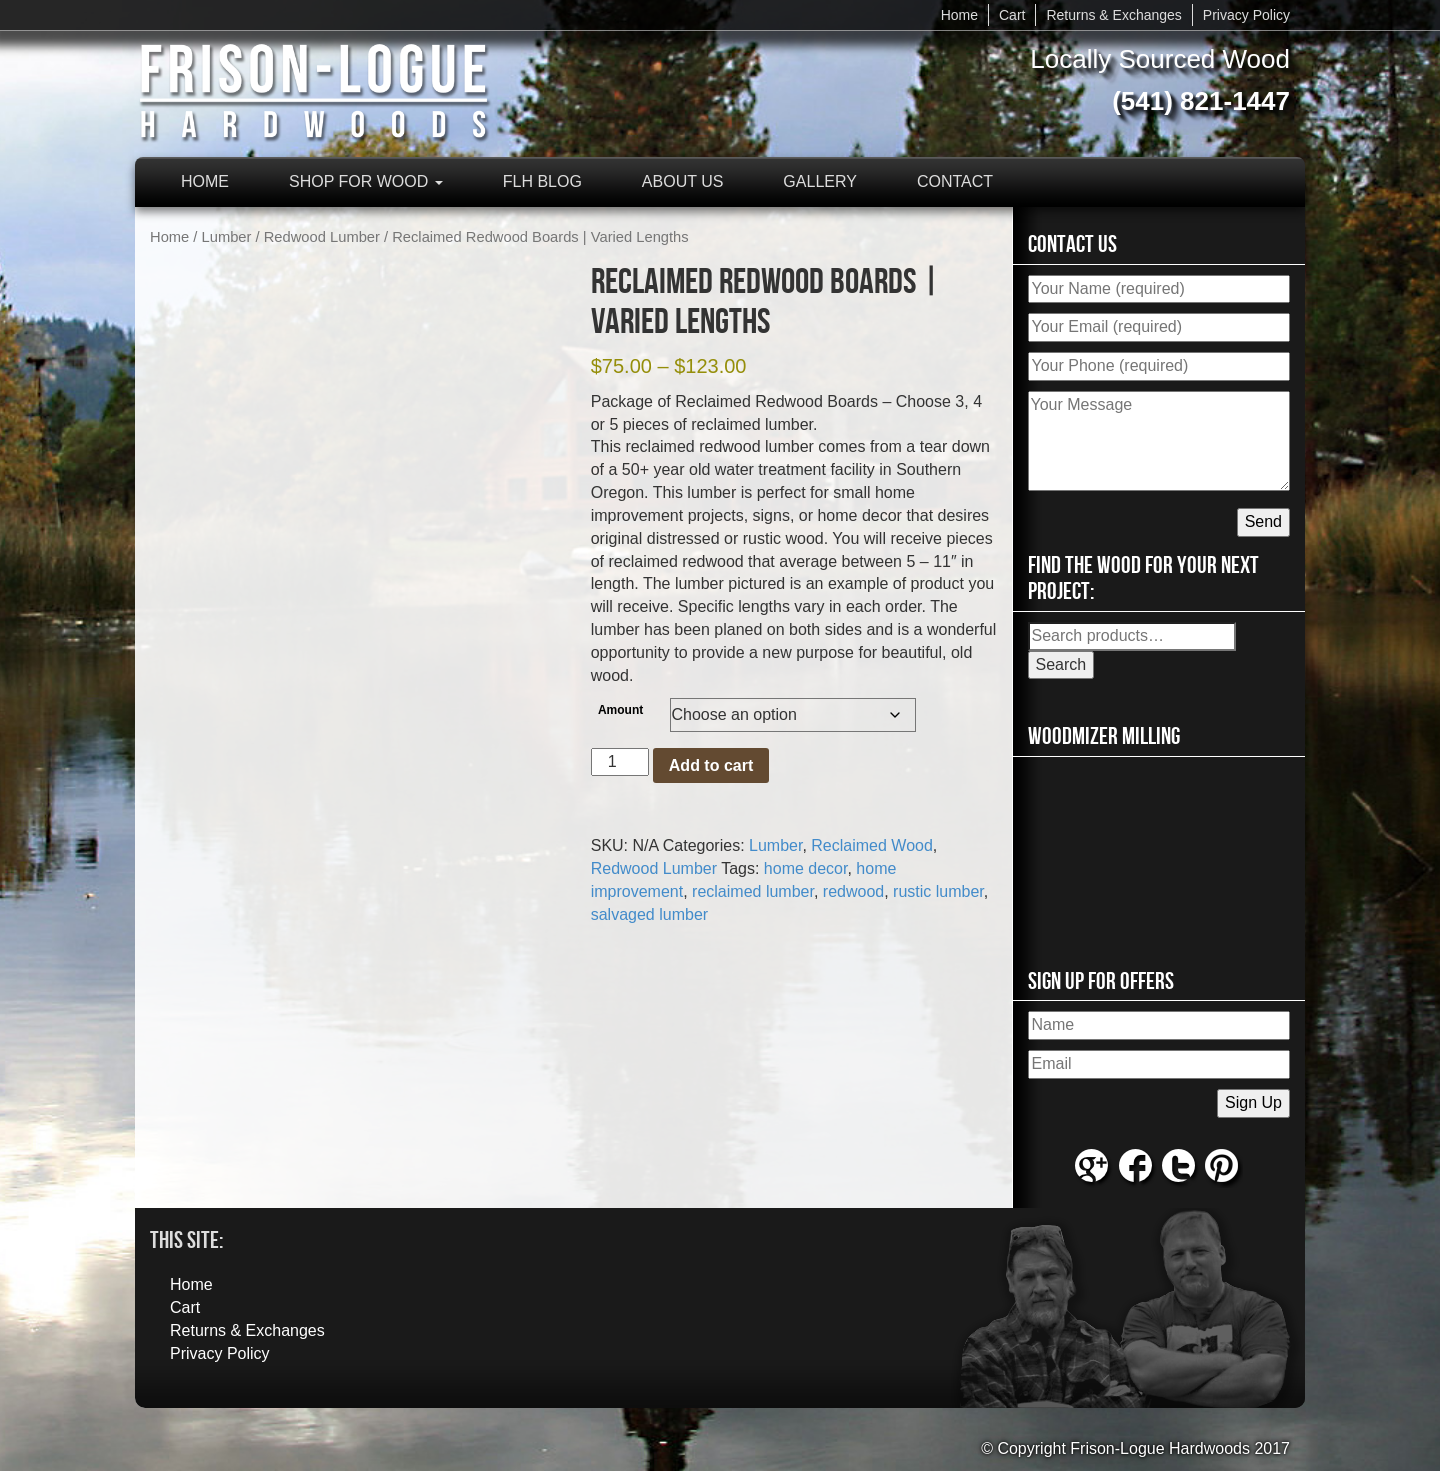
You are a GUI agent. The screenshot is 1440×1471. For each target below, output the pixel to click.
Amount (620, 710)
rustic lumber (938, 891)
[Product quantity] (620, 762)
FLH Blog (542, 181)
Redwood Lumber (322, 237)
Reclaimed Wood (872, 845)
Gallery (820, 181)
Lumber (227, 237)
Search (1061, 664)
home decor (806, 868)
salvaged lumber (649, 914)
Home (959, 15)
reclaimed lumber (753, 891)
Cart (1012, 15)
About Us (683, 181)
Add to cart (711, 765)
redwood (853, 891)
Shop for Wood (366, 181)
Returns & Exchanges (1113, 15)
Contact (955, 181)
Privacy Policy (1246, 15)
